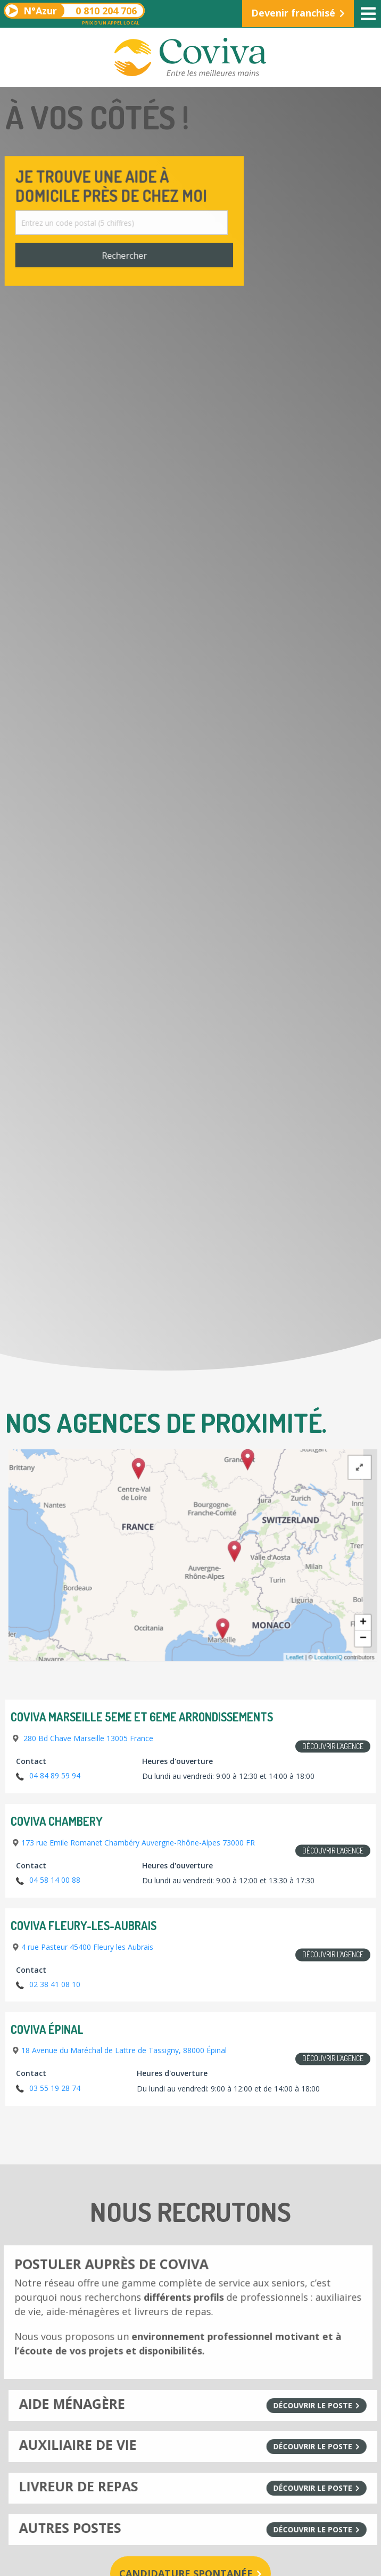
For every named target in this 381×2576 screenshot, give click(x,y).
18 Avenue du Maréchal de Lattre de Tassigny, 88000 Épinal (124, 2050)
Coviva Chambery (57, 1821)
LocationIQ (361, 1649)
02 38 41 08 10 (54, 1984)
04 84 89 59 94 (54, 1775)
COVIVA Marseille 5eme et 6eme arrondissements (142, 1717)
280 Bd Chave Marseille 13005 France (87, 1738)
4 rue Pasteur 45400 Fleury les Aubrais (87, 1947)
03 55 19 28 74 (54, 2088)
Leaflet (330, 1649)
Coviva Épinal (47, 2030)
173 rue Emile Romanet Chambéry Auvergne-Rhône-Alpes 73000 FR (138, 1842)
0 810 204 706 (72, 11)
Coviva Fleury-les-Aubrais (83, 1926)
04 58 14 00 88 (54, 1880)
